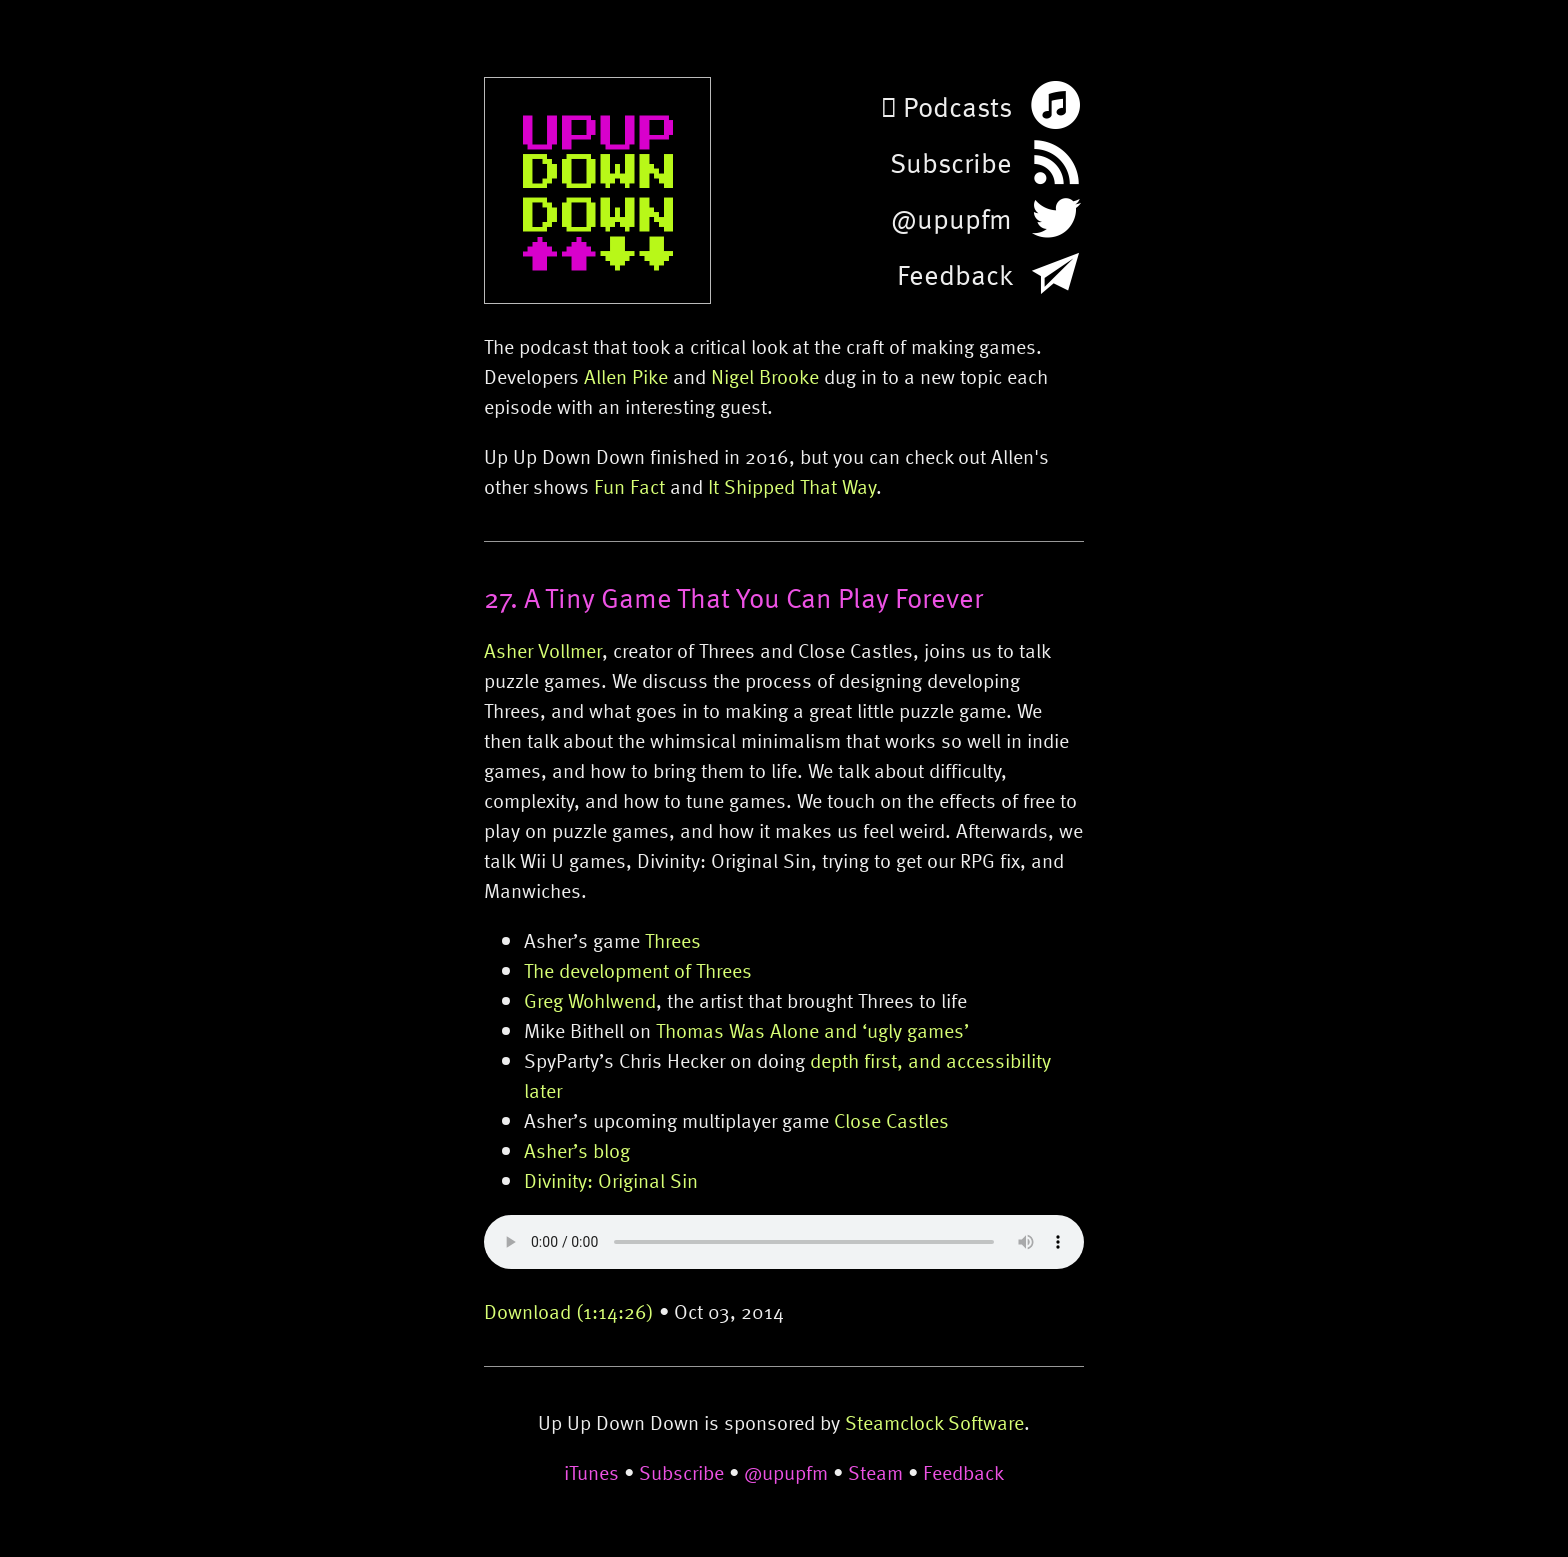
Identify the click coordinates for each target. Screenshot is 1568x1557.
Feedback (963, 1472)
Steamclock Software (934, 1422)
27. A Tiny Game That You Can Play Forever (733, 597)
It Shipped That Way (792, 486)
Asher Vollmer (543, 650)
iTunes (591, 1472)
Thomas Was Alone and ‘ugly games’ (812, 1030)
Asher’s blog (577, 1150)
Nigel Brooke (765, 376)
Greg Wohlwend (590, 1000)
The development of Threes (638, 970)
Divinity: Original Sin (611, 1180)
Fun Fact (629, 486)
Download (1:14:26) (569, 1311)
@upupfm (786, 1472)
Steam (875, 1472)
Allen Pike (626, 376)
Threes (673, 940)
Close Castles (891, 1120)
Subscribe (681, 1472)
